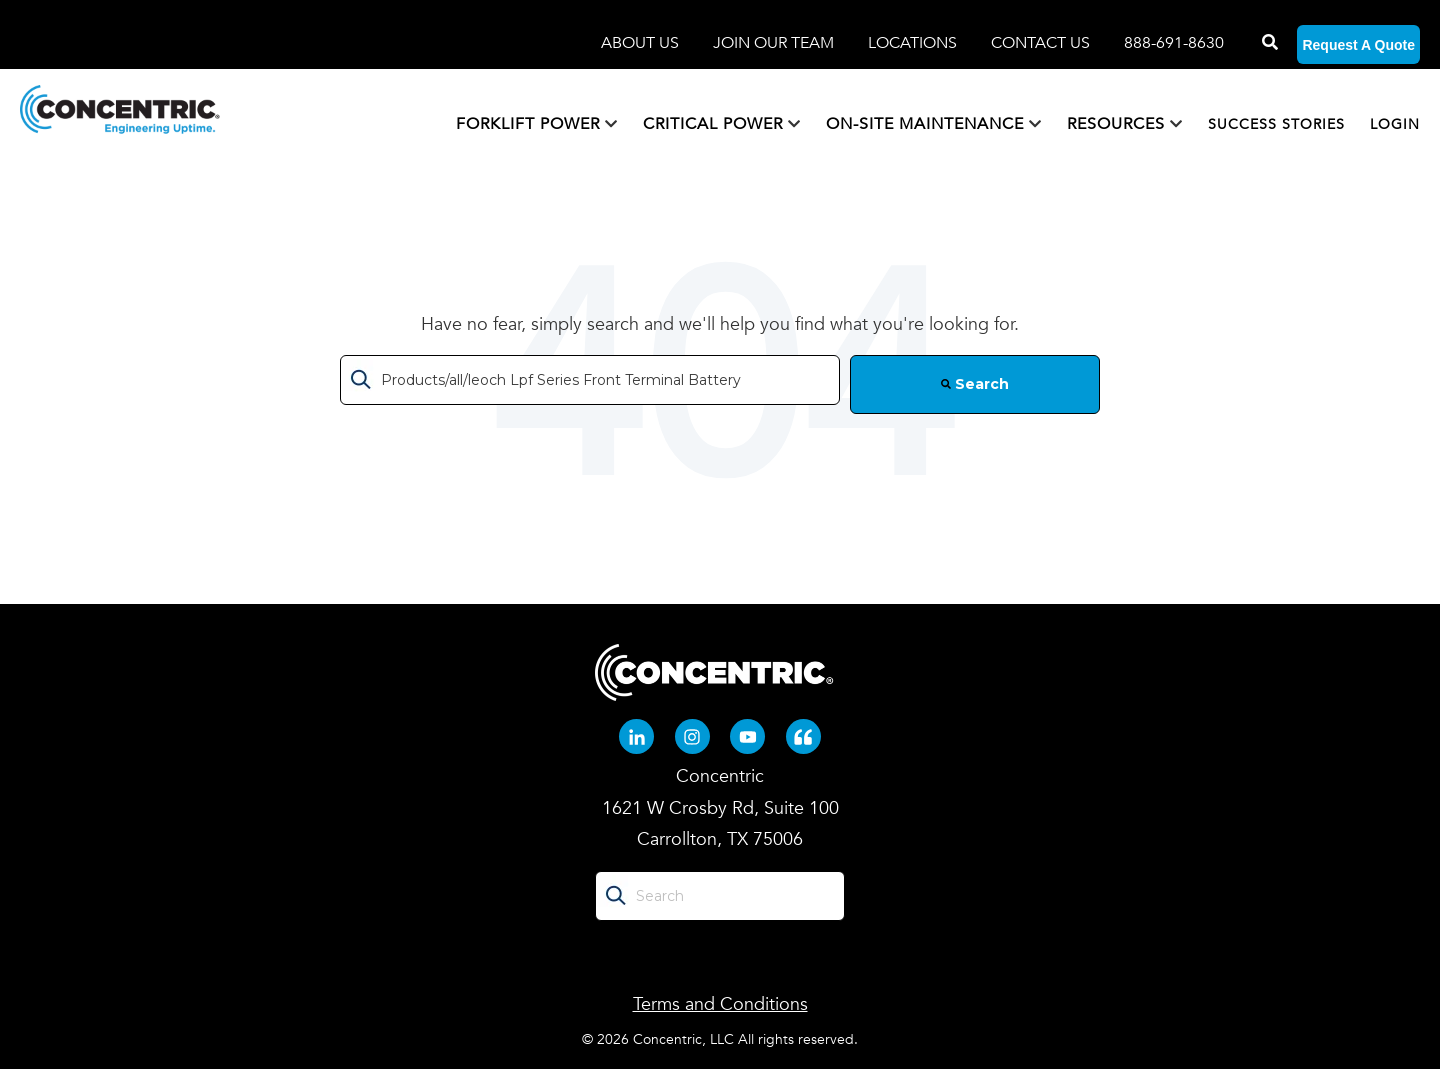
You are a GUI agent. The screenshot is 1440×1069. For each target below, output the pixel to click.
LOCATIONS (914, 43)
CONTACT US (1040, 43)
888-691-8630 (1174, 43)
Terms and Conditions (720, 1004)
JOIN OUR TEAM (775, 43)
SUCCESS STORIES (1276, 124)
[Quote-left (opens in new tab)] (803, 736)
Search (975, 384)
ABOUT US (642, 43)
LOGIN (1395, 124)
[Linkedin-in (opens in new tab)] (636, 736)
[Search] (1268, 43)
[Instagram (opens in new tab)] (692, 736)
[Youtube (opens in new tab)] (747, 736)
